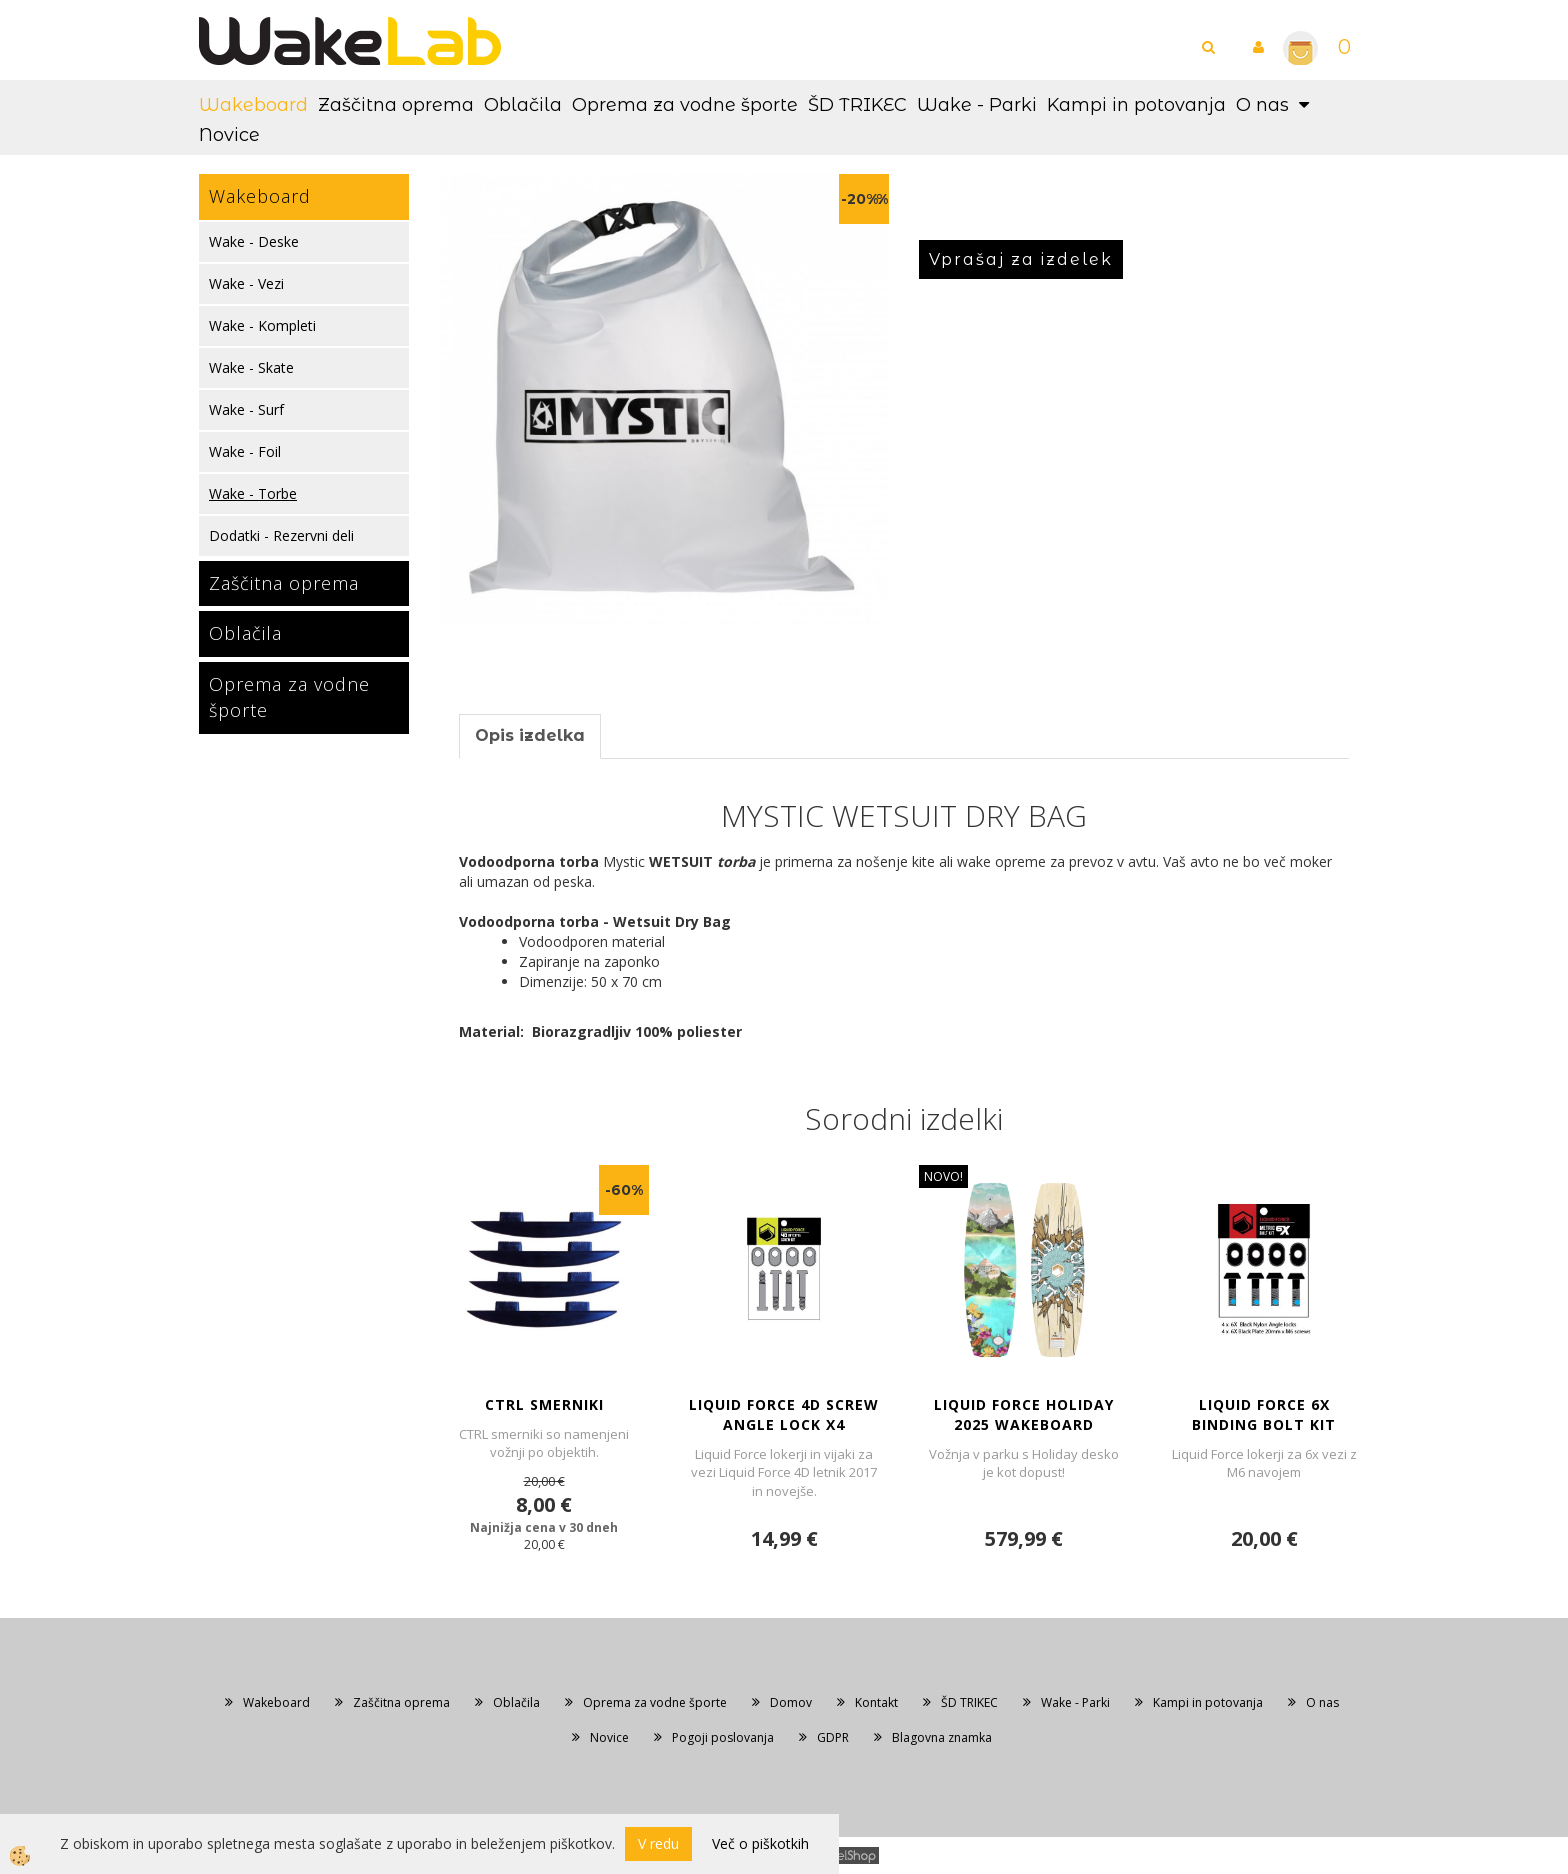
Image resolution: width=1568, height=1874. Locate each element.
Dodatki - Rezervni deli (281, 535)
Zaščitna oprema (396, 105)
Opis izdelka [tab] (530, 735)
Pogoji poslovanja (723, 1737)
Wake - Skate (251, 367)
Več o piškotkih (760, 1843)
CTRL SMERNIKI (544, 1404)
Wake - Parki (977, 105)
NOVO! (943, 1176)
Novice (229, 135)
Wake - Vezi (246, 283)
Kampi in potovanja (1136, 105)
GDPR (833, 1737)
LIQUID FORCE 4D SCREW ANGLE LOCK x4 (784, 1414)
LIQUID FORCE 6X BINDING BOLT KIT (1264, 1414)
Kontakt (876, 1702)
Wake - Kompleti (262, 325)
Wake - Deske (254, 241)
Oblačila (523, 105)
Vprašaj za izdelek (1021, 259)
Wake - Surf (246, 409)
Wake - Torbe (253, 493)
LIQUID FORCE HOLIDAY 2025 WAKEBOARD (1024, 1414)
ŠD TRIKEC (857, 105)
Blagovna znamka (942, 1737)
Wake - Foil (245, 451)
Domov (791, 1702)
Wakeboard (253, 105)
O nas (1262, 105)
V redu (658, 1843)
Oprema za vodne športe (685, 105)
